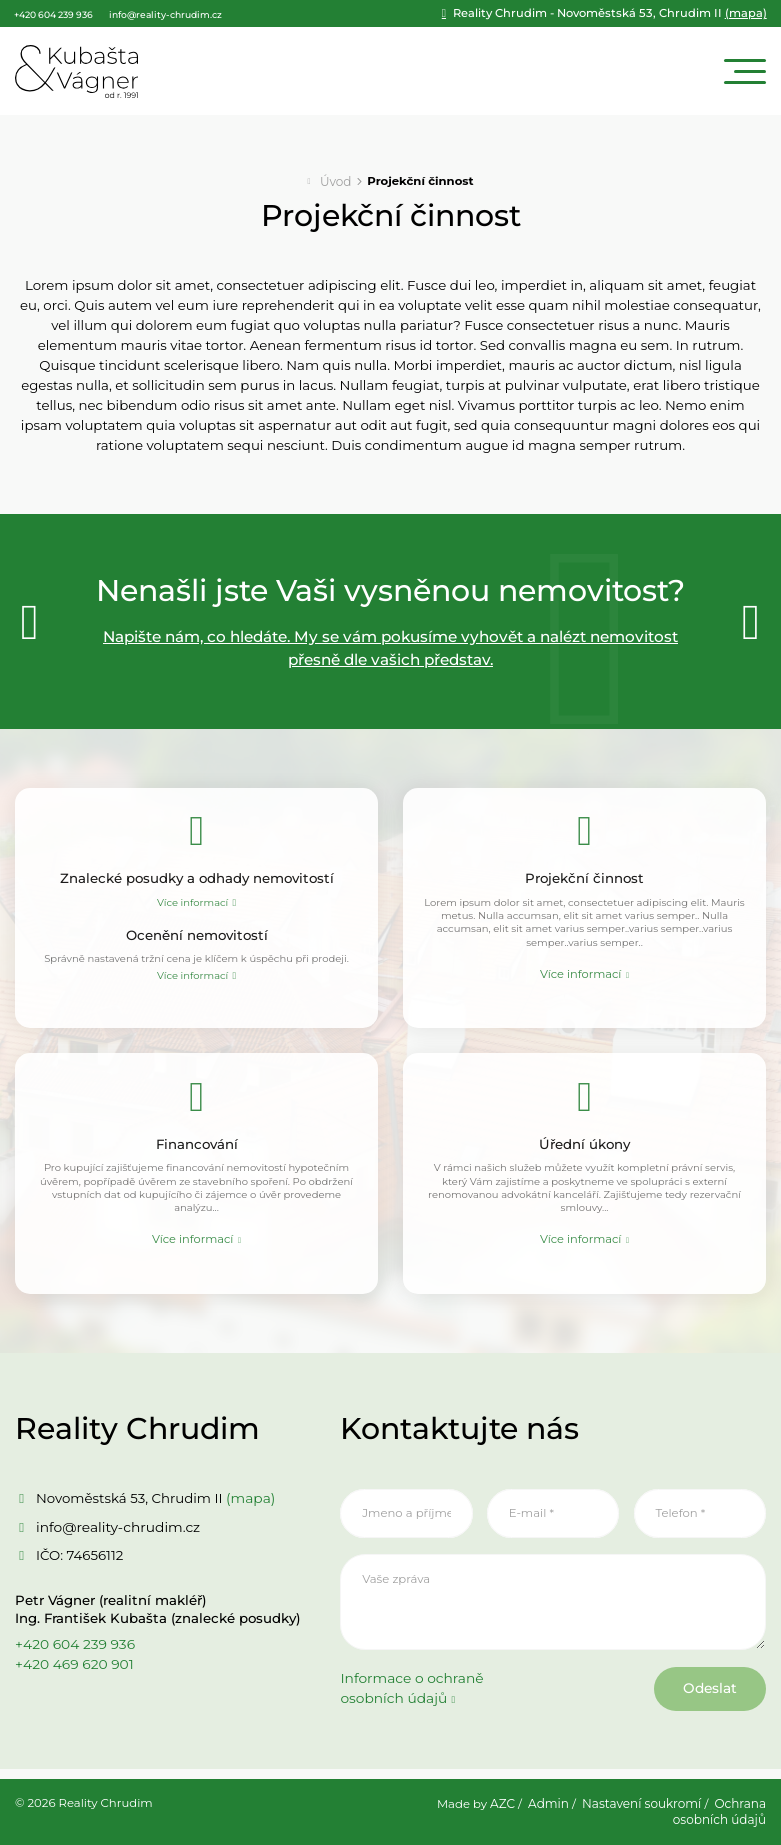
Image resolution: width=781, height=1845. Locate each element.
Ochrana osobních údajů (721, 1813)
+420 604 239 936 (73, 1653)
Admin (555, 1806)
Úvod (335, 179)
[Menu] (745, 70)
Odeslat (704, 1699)
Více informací (192, 900)
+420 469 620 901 (72, 1673)
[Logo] (76, 70)
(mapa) (627, 14)
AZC (509, 1806)
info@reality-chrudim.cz (115, 1535)
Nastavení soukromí (645, 1806)
